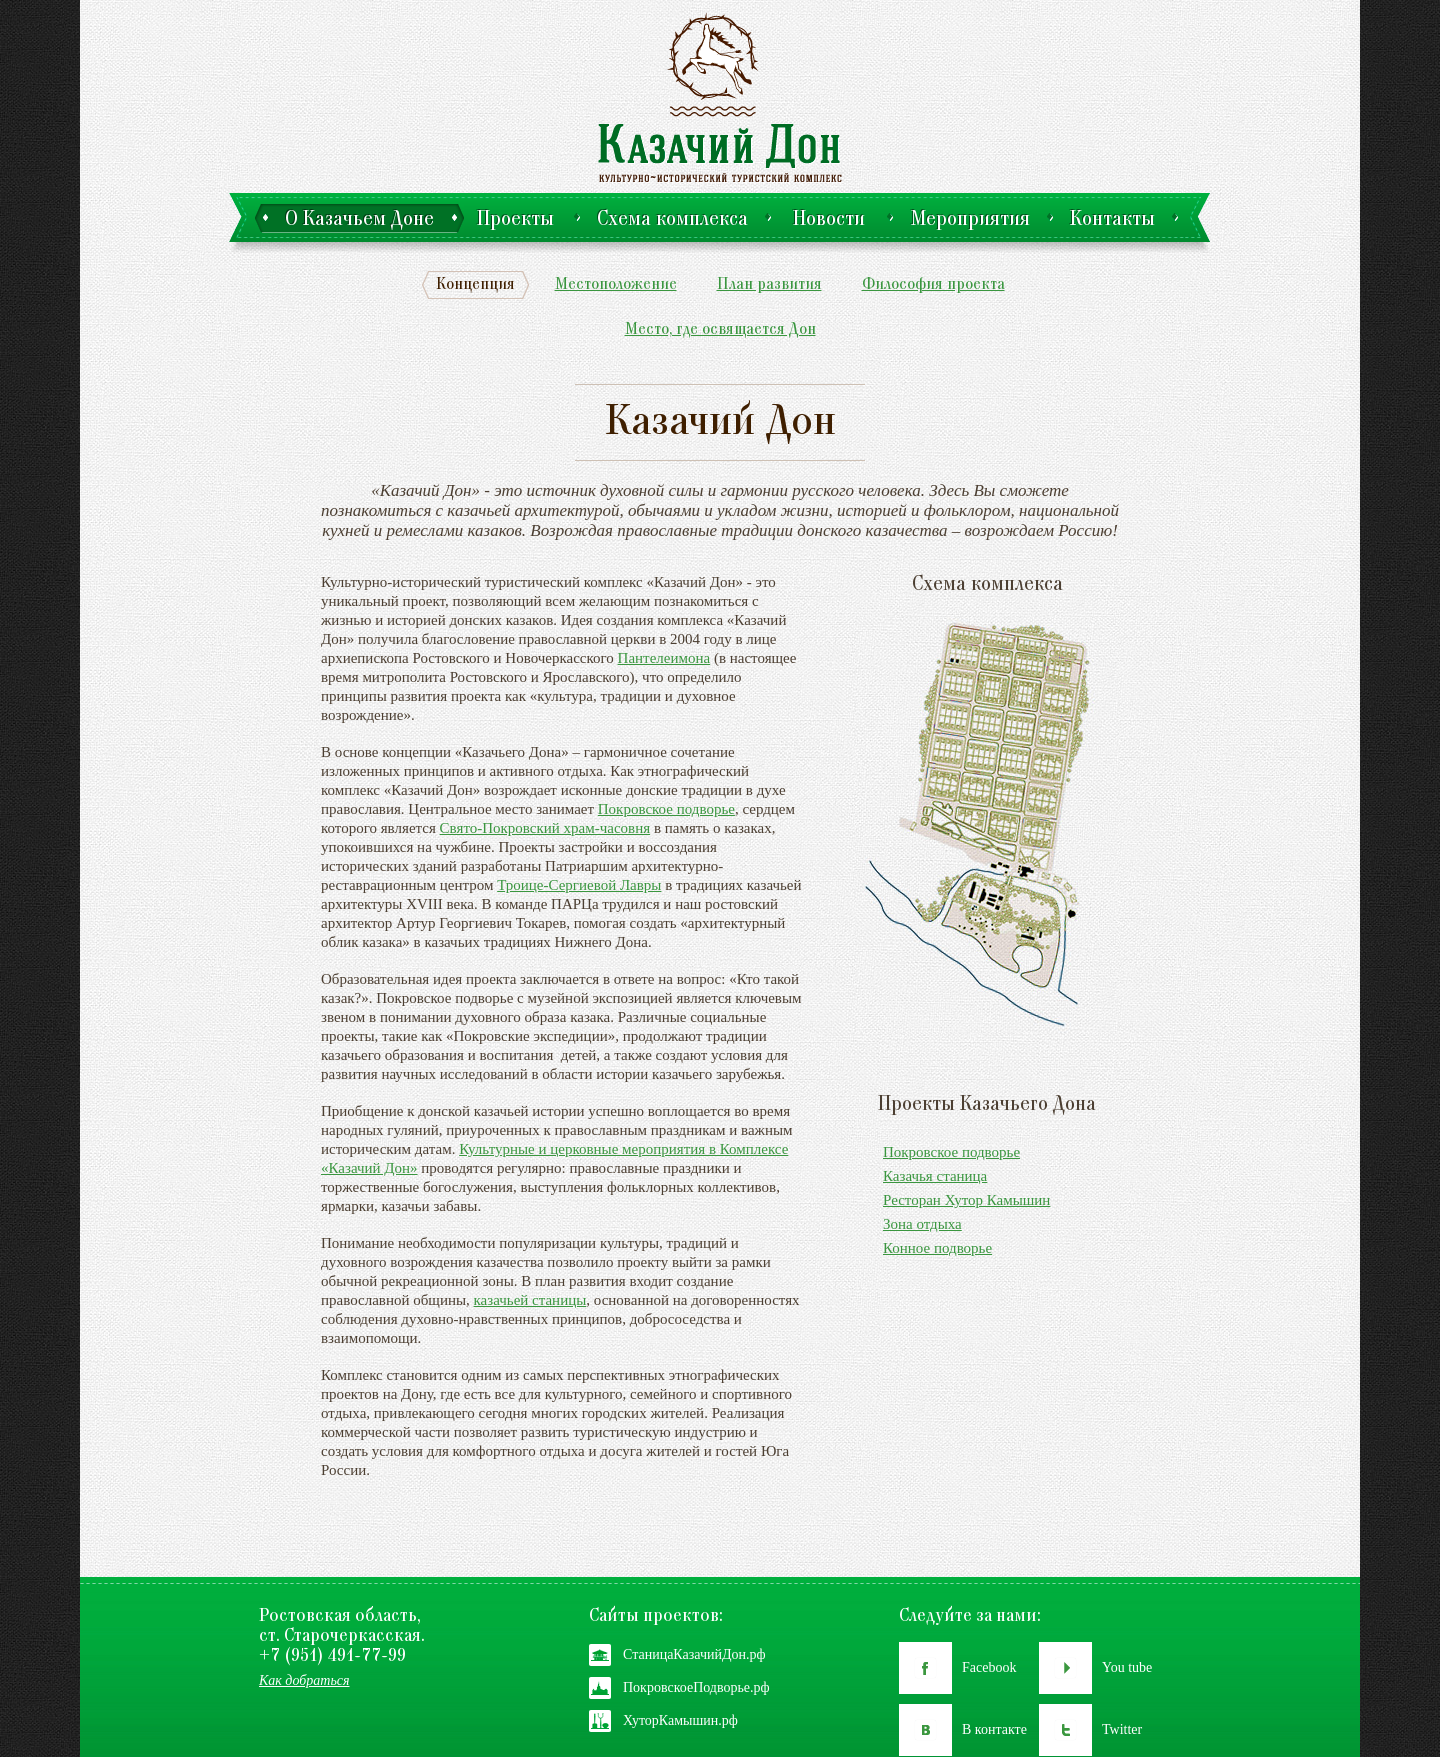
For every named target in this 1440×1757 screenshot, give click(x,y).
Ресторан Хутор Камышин (966, 1200)
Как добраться (304, 1680)
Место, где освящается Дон (720, 330)
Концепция (475, 285)
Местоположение (616, 285)
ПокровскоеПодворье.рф (696, 1687)
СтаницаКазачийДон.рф (694, 1654)
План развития (769, 285)
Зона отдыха (922, 1224)
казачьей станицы (530, 1300)
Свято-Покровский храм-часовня (545, 828)
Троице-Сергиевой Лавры (579, 885)
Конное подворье (937, 1248)
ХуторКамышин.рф (680, 1720)
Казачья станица (935, 1176)
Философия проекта (933, 285)
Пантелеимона (664, 658)
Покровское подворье (666, 809)
